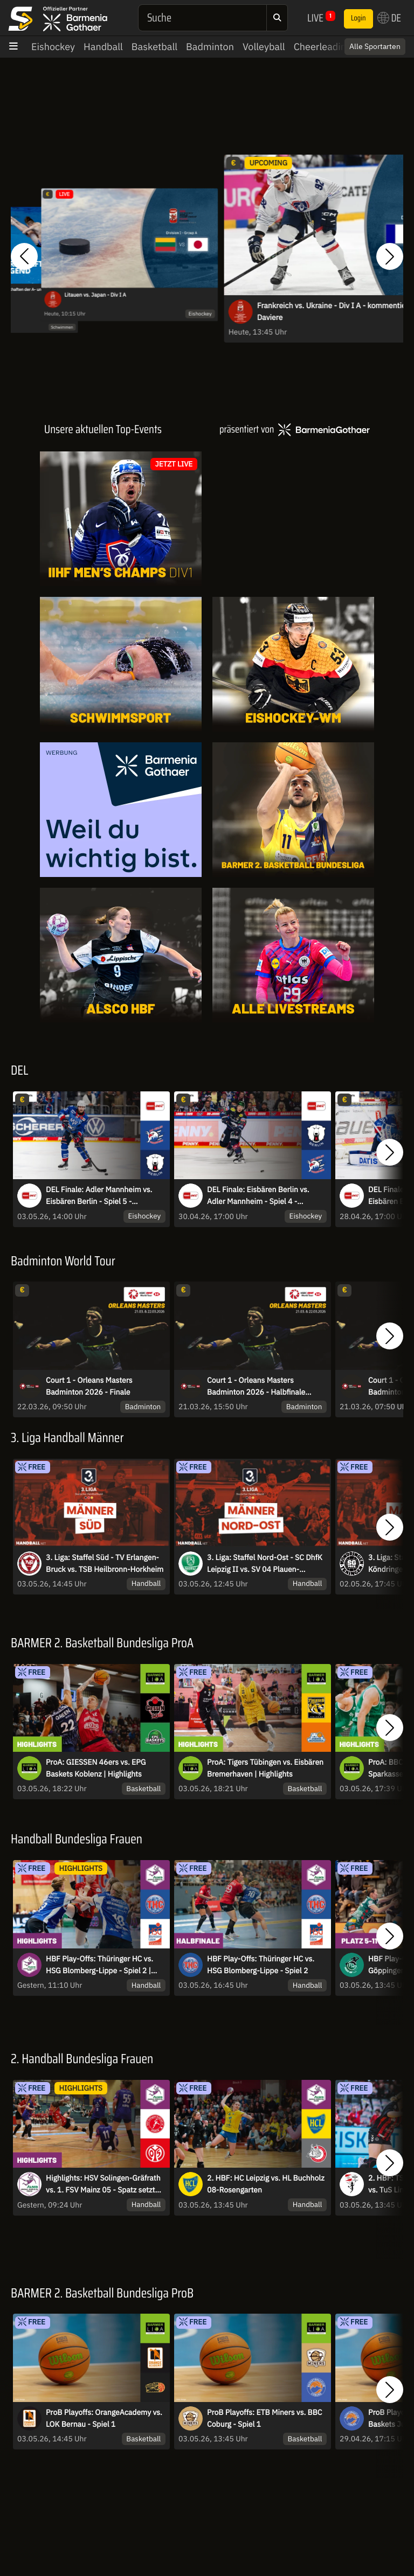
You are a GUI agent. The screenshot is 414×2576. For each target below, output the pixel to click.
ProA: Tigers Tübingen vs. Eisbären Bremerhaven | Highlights (265, 1768)
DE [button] (389, 17)
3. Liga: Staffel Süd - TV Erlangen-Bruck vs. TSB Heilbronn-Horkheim (104, 1563)
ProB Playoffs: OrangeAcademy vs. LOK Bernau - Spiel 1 (104, 2418)
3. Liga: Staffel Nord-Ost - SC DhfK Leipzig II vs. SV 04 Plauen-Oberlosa (264, 1563)
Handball (103, 46)
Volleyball (264, 46)
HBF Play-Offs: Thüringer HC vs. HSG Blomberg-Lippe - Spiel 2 (260, 1964)
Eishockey (53, 46)
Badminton (210, 46)
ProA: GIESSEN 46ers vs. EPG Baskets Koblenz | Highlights (96, 1768)
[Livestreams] (293, 955)
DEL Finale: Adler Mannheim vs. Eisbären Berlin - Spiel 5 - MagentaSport (99, 1196)
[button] (24, 256)
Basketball (154, 46)
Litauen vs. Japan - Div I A (95, 294)
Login (358, 18)
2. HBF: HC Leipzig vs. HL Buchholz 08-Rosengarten (266, 2184)
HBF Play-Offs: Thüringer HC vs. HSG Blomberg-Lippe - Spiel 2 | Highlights (99, 1965)
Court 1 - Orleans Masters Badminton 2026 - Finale (89, 1386)
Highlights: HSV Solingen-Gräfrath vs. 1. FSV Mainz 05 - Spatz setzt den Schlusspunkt (103, 2184)
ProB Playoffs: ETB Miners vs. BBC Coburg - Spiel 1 (264, 2418)
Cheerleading (322, 46)
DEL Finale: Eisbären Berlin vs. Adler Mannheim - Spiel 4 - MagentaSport (258, 1196)
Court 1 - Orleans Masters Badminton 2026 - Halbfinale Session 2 (256, 1386)
